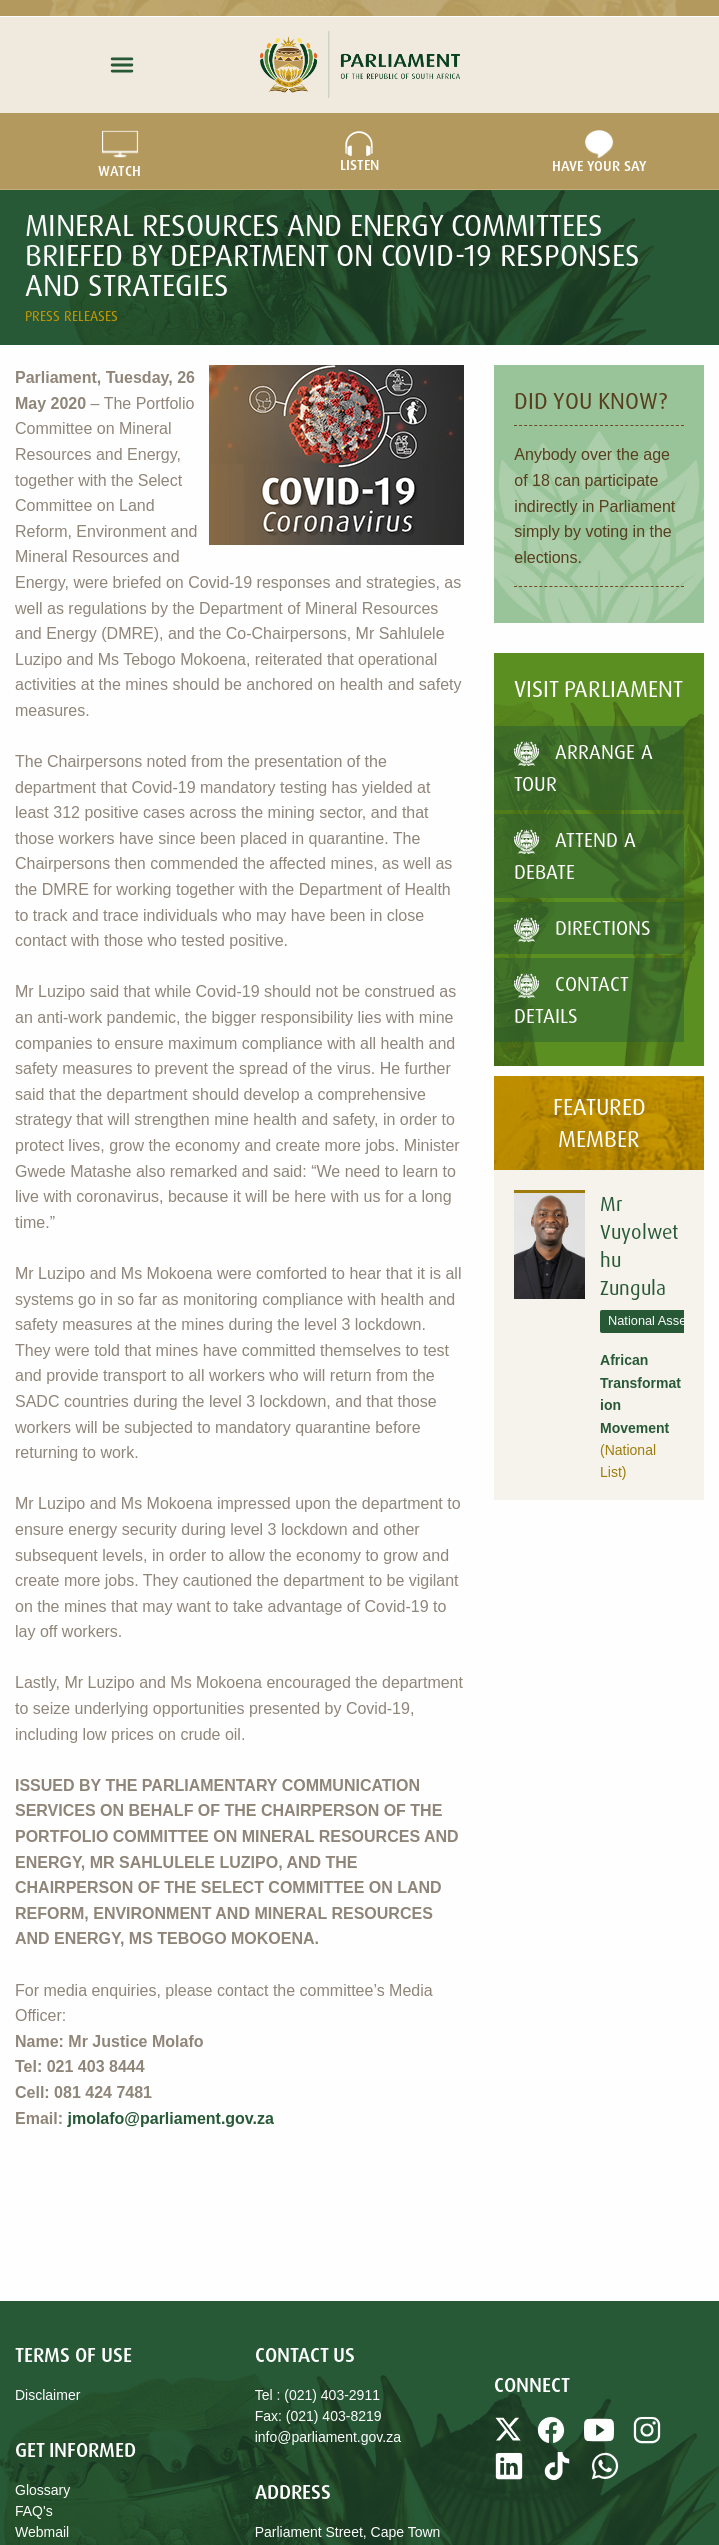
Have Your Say (599, 152)
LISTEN (359, 152)
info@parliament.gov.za (328, 2437)
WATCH (119, 152)
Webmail (42, 2532)
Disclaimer (47, 2395)
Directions (582, 927)
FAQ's (34, 2511)
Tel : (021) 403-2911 (317, 2395)
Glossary (42, 2490)
